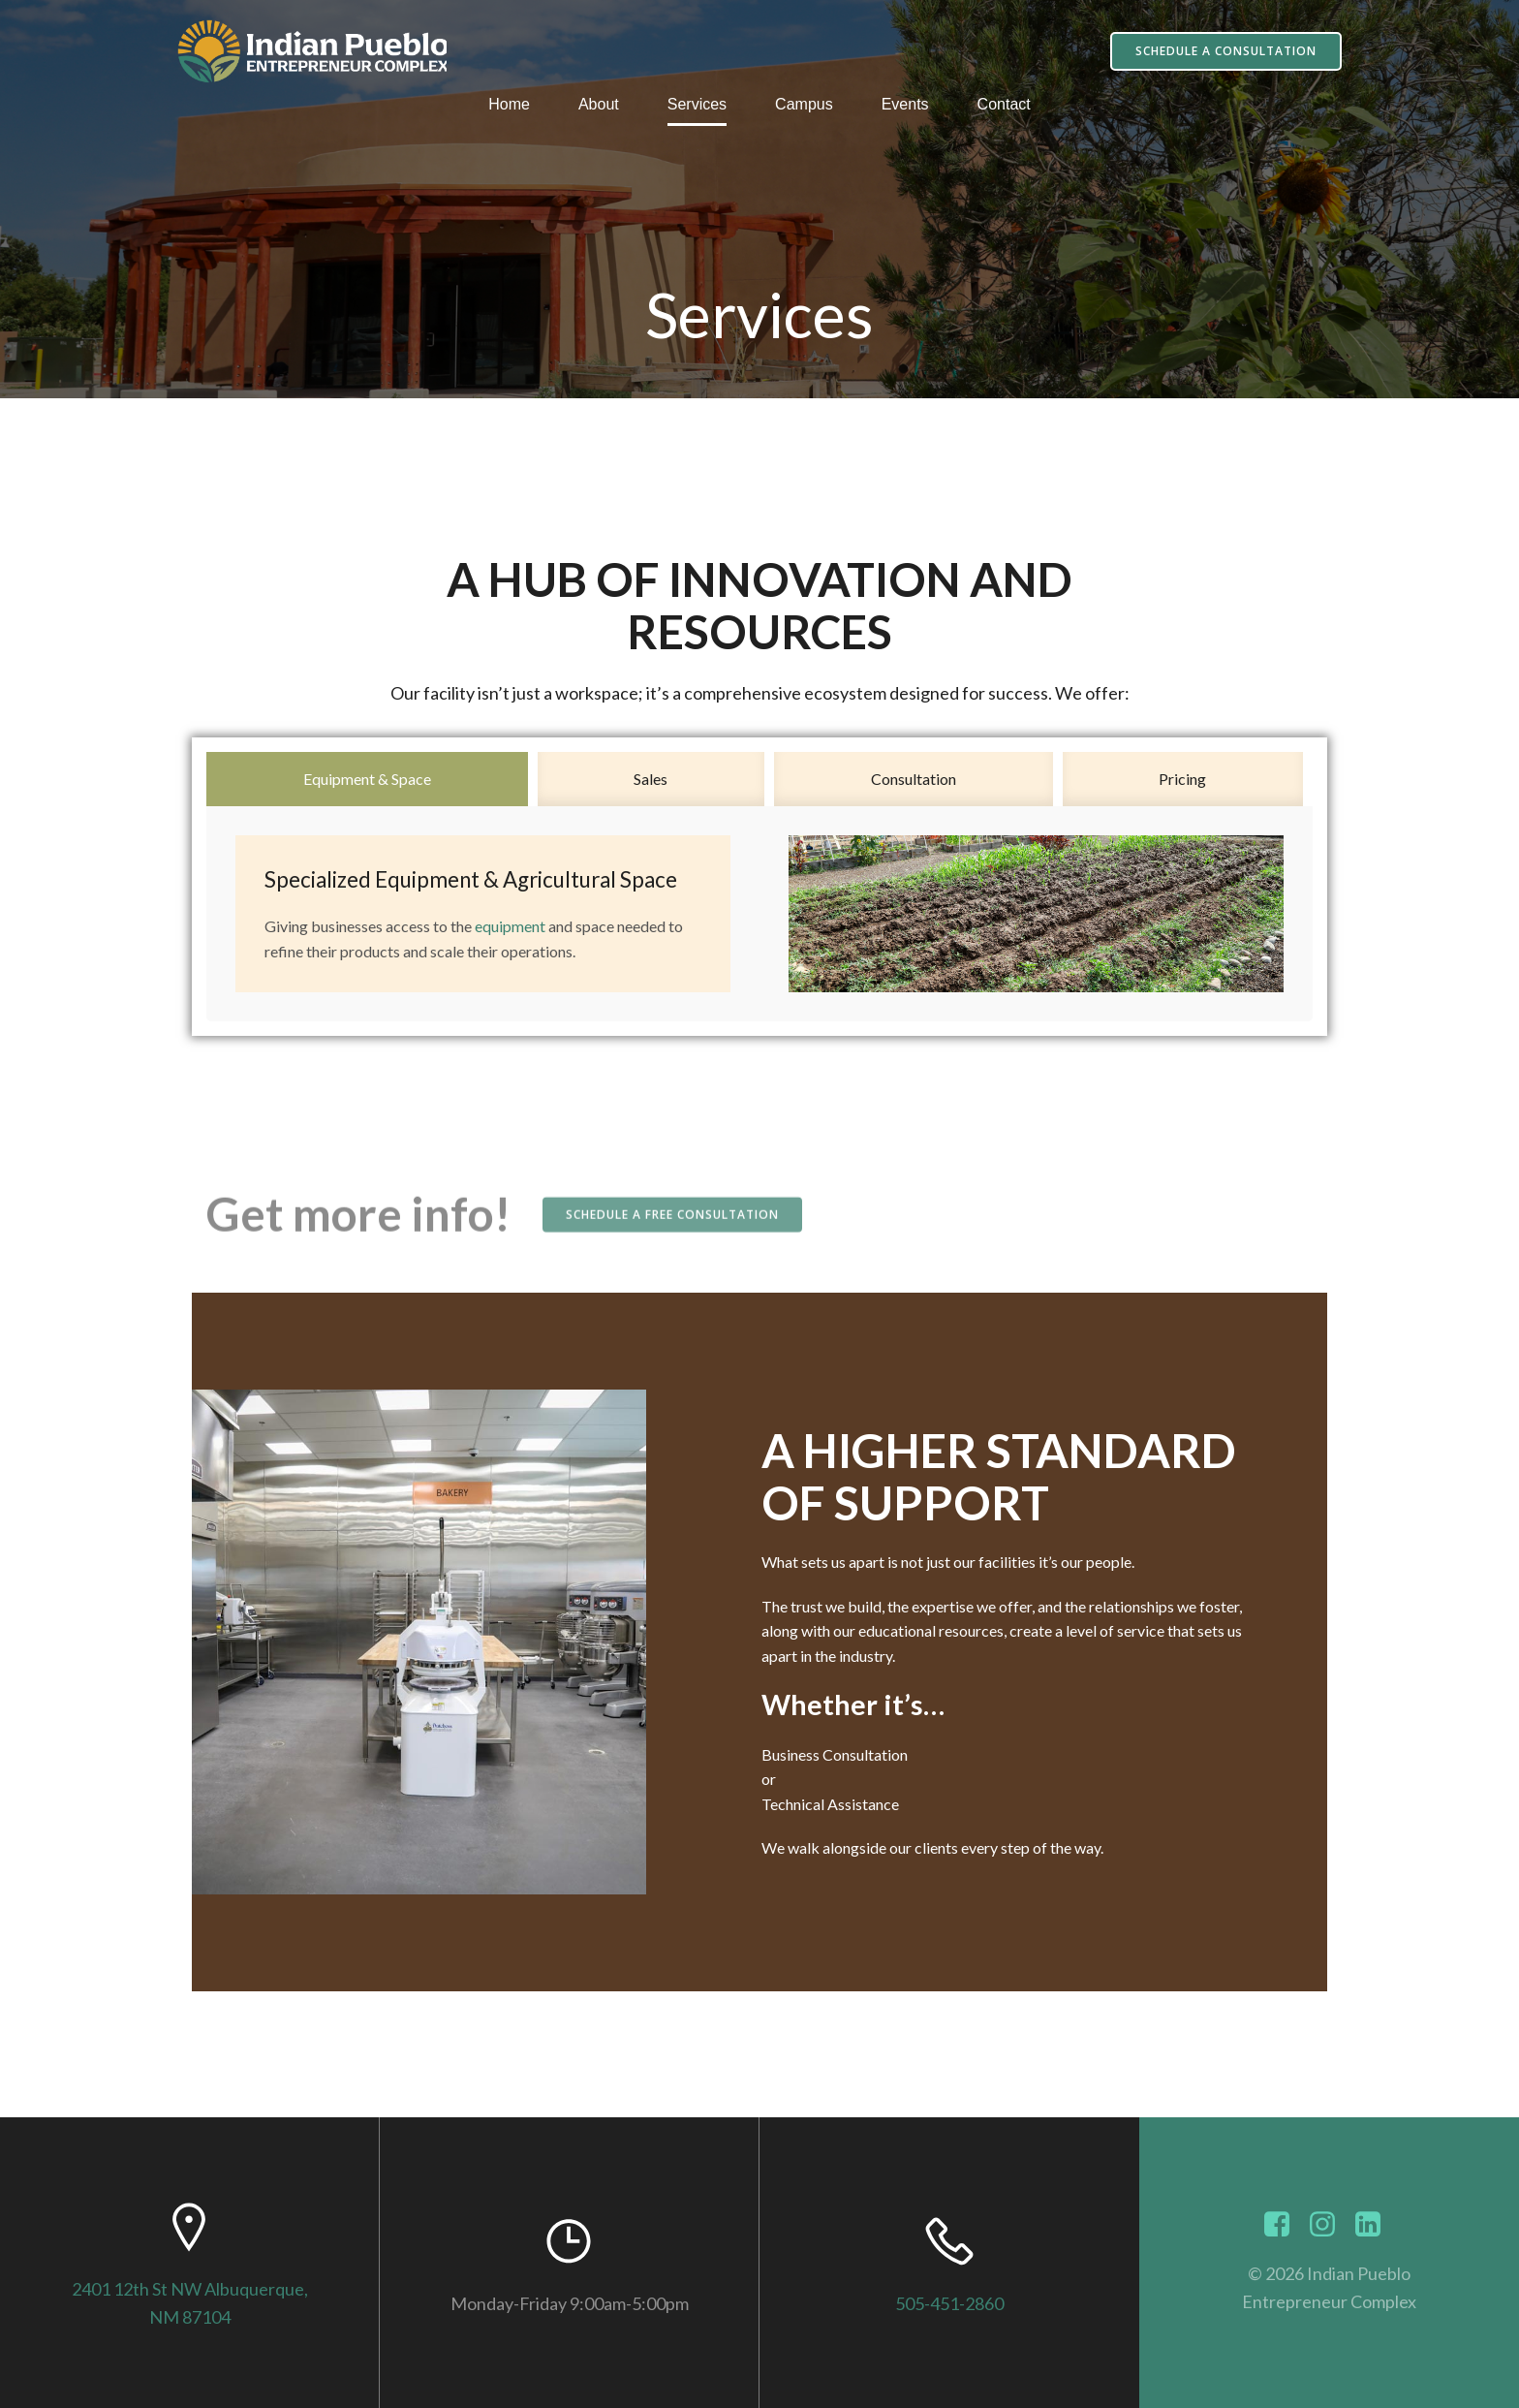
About (598, 104)
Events (905, 104)
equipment (510, 926)
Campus (804, 104)
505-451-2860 (949, 2303)
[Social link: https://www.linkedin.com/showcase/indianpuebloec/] (1375, 2224)
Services (697, 104)
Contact (1004, 104)
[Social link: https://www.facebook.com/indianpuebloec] (1284, 2224)
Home (509, 104)
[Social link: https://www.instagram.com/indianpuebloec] (1329, 2224)
